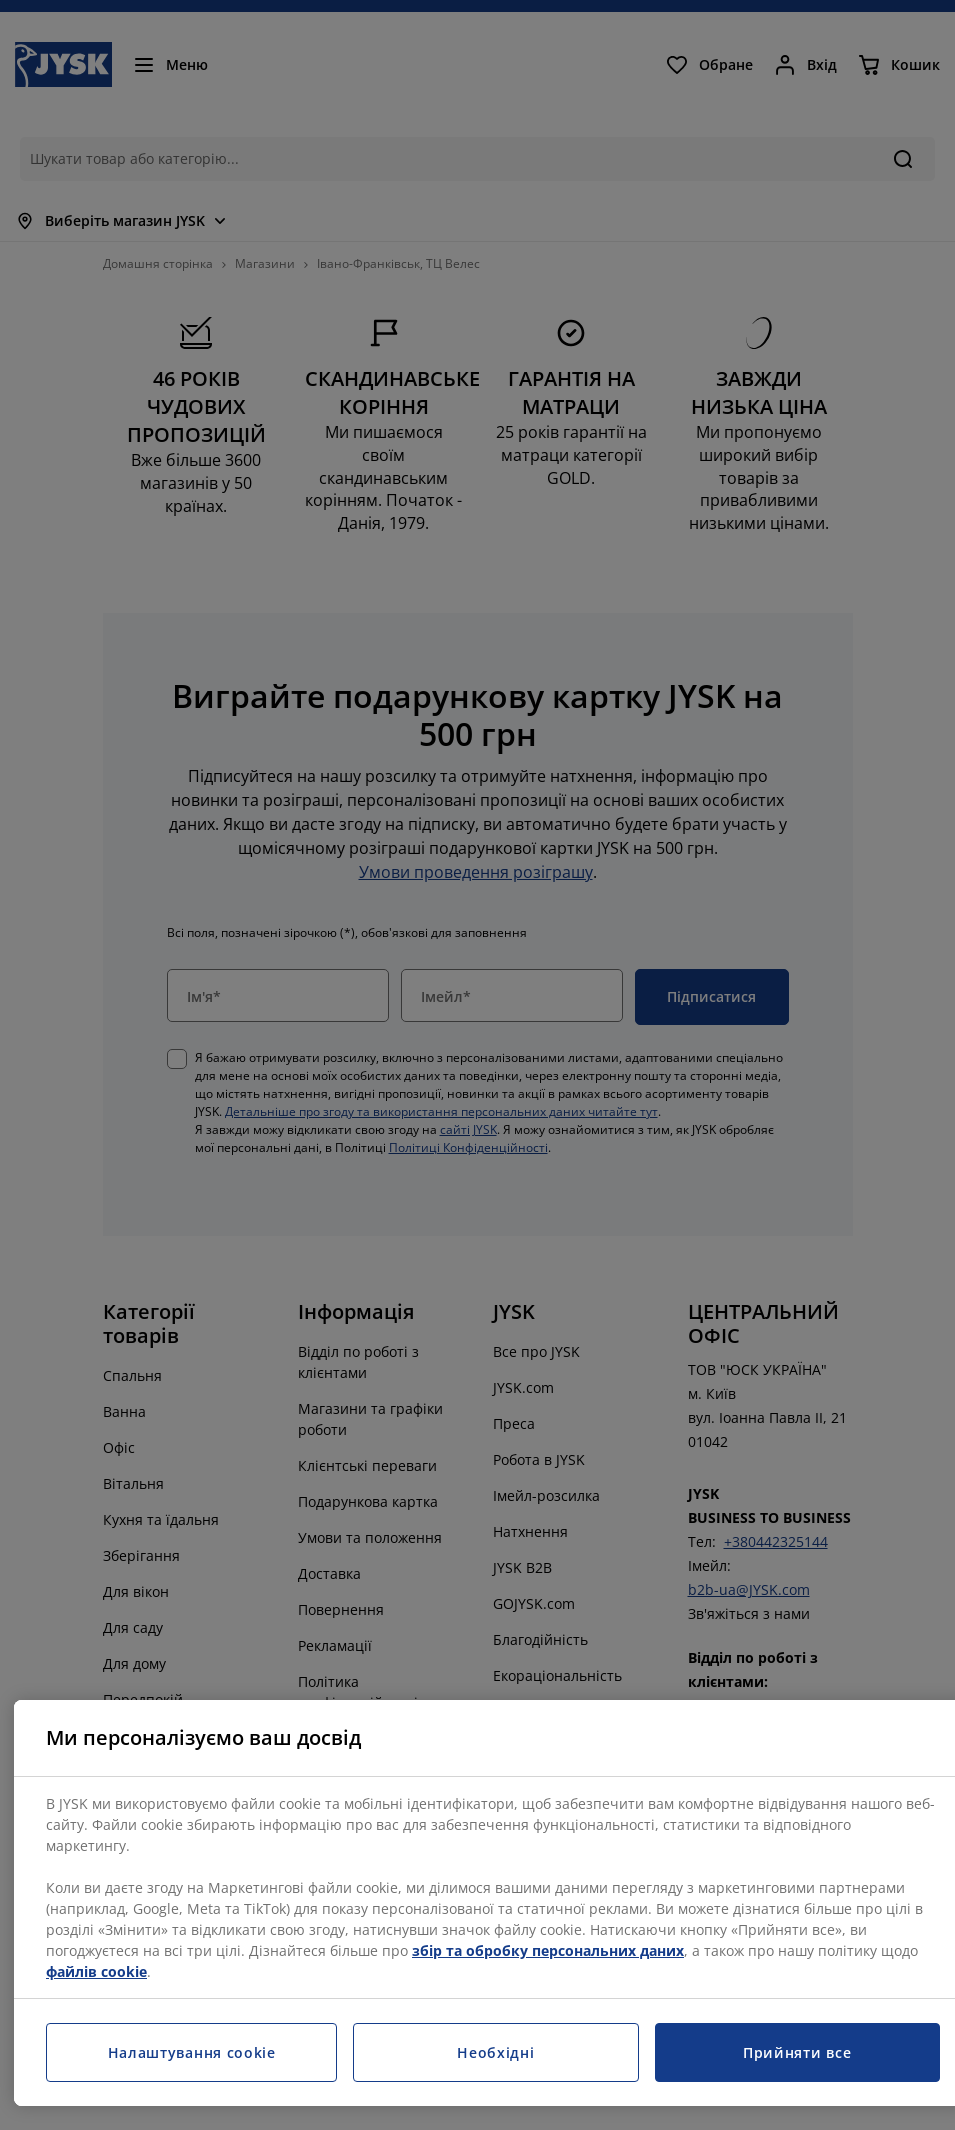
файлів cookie (96, 1971)
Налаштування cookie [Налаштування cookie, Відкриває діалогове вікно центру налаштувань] (192, 2052)
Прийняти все (797, 2052)
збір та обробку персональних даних (548, 1950)
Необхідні (495, 2052)
